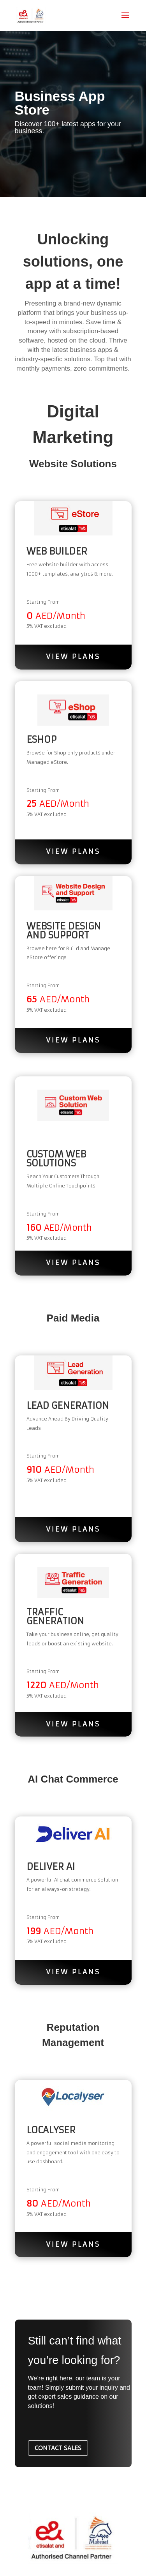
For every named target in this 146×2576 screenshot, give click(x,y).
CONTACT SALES (58, 2448)
